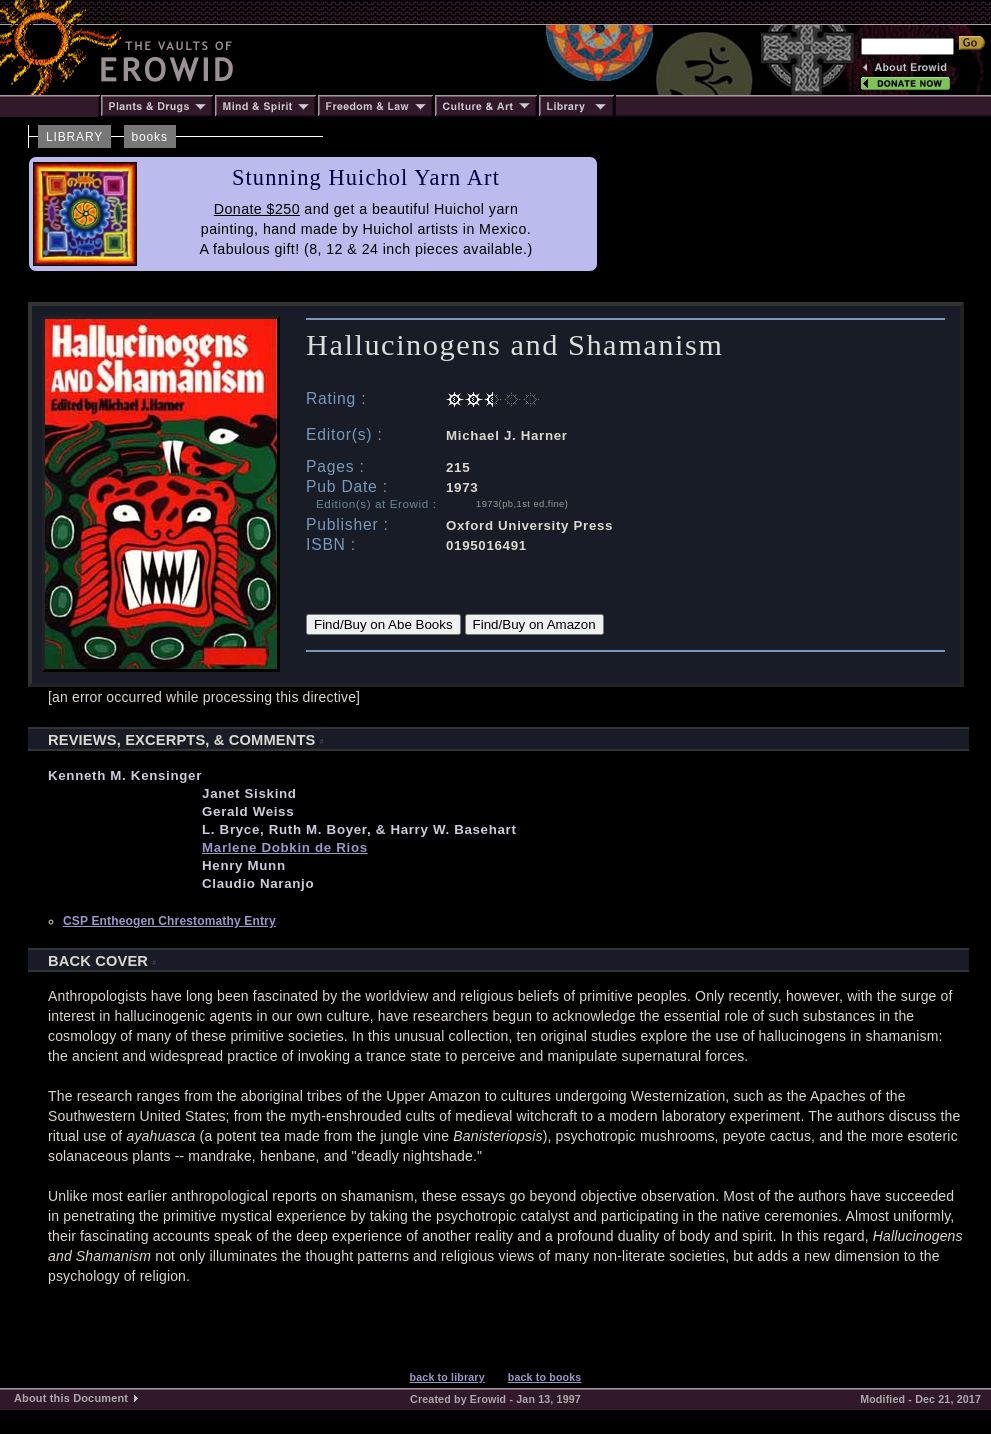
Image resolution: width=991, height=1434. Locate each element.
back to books (545, 1377)
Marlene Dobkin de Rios (285, 847)
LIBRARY (74, 137)
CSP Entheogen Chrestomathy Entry (169, 921)
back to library (447, 1377)
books (150, 137)
